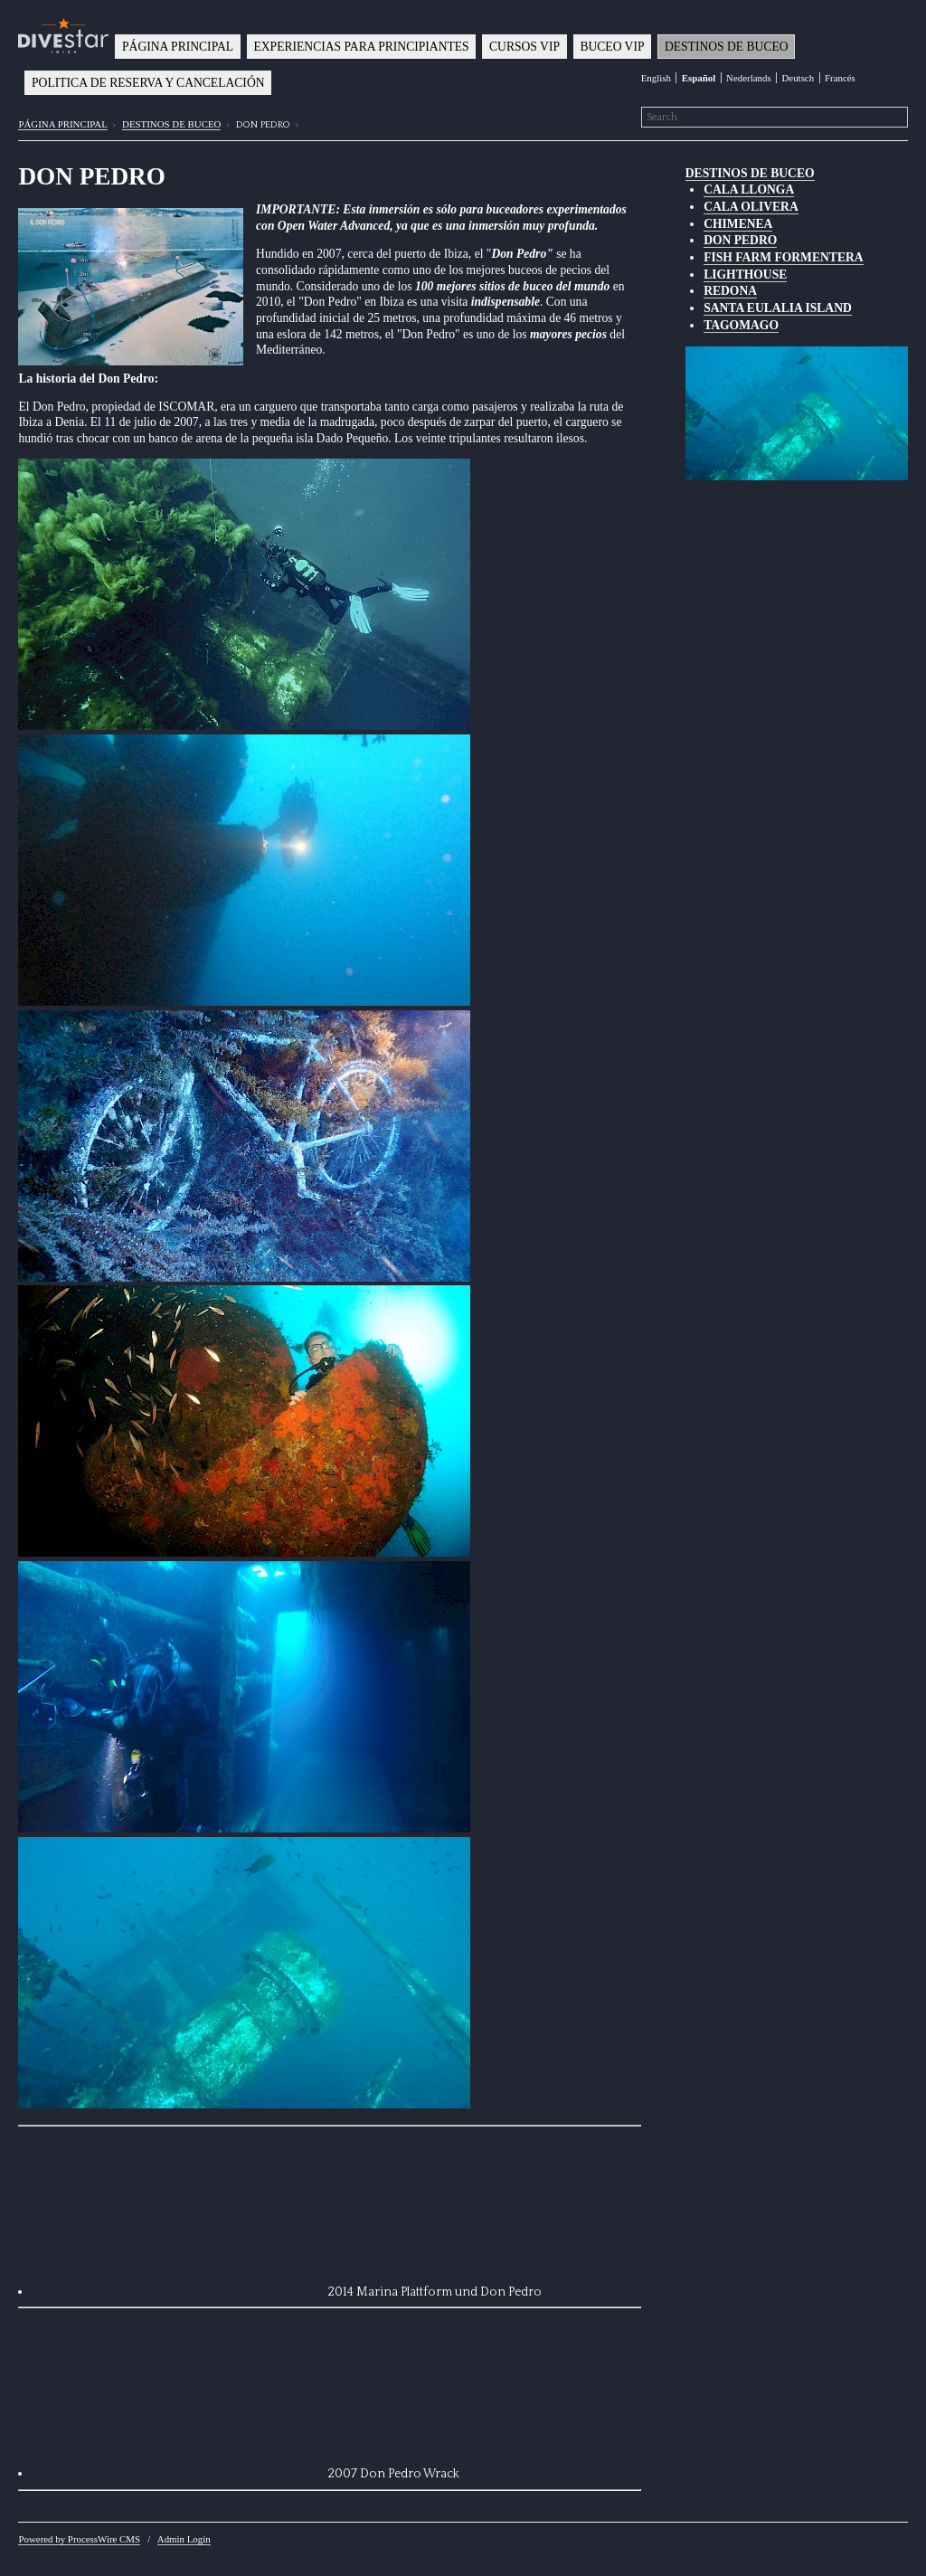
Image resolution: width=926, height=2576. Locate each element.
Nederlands (748, 77)
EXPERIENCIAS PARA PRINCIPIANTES (360, 46)
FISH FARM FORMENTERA (783, 257)
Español (698, 77)
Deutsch (798, 77)
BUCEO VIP (612, 46)
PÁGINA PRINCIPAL (177, 46)
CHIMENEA (738, 224)
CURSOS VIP (524, 46)
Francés (840, 77)
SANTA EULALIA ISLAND (778, 308)
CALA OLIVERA (751, 206)
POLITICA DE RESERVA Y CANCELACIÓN (148, 83)
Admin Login (184, 2538)
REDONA (730, 291)
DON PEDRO (740, 240)
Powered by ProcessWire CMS (79, 2538)
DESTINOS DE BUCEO (727, 46)
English (656, 77)
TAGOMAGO (741, 325)
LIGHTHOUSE (745, 274)
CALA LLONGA (749, 189)
